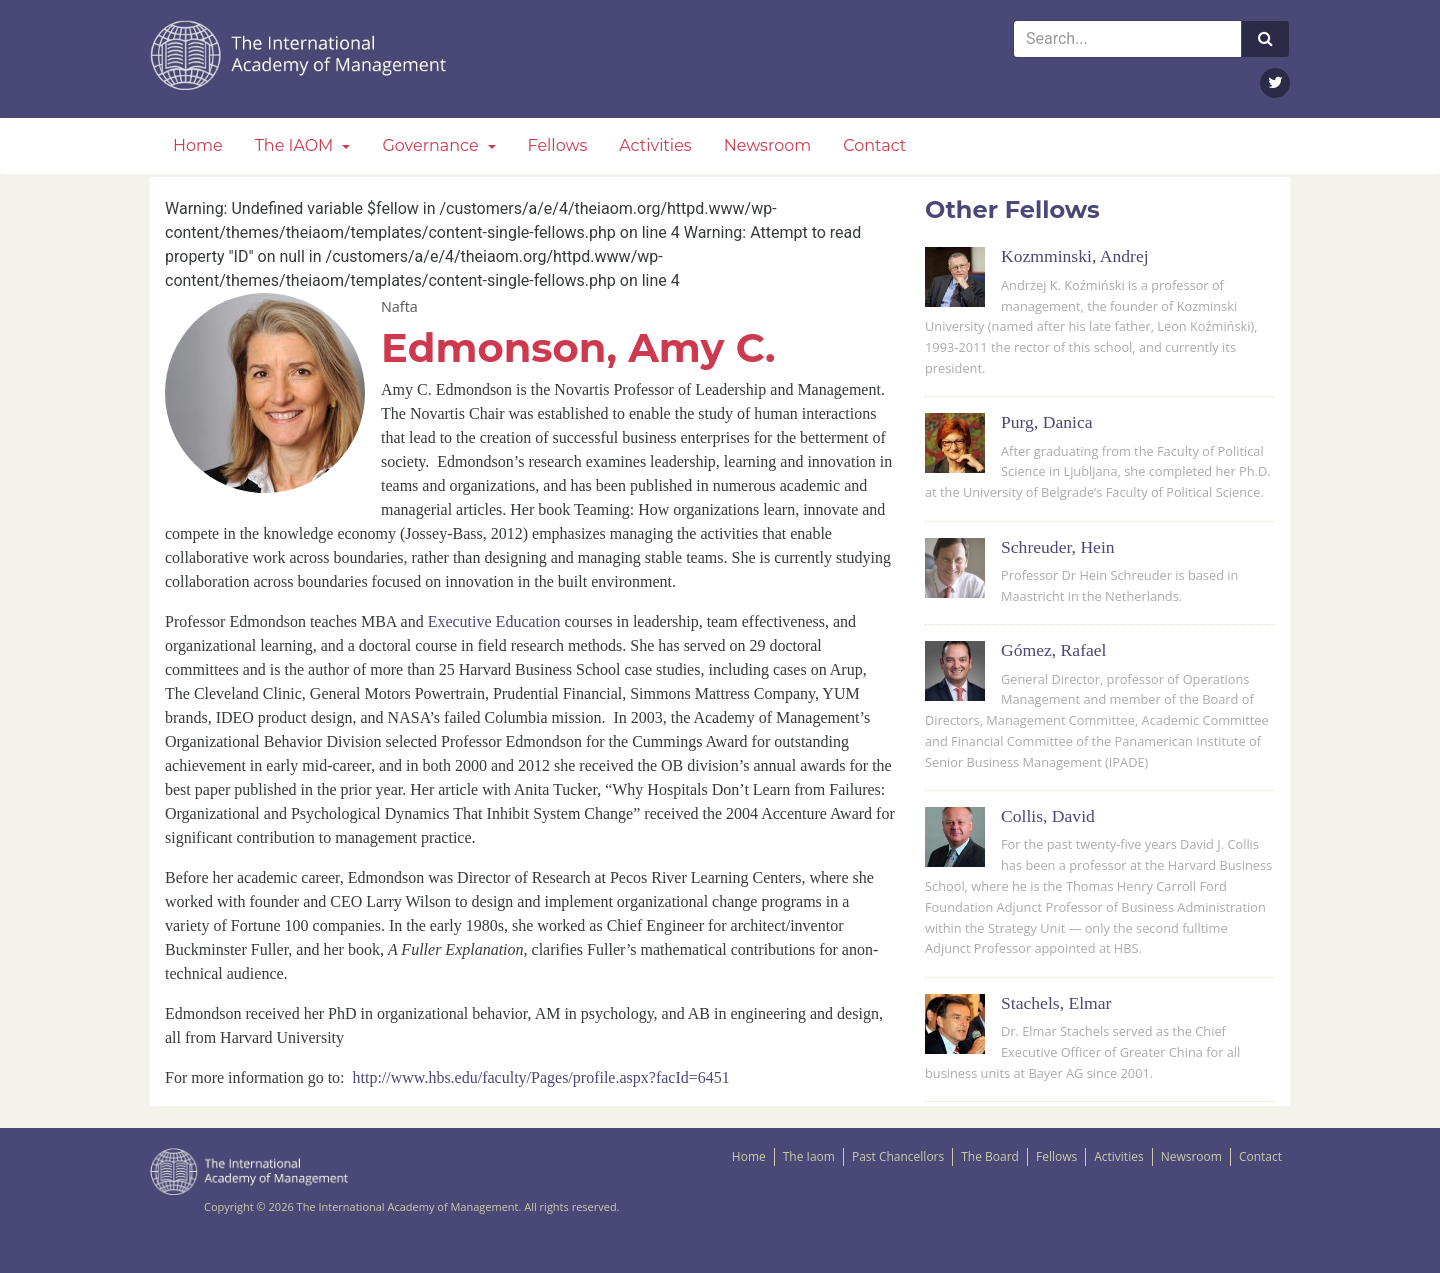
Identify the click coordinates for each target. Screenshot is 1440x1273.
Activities (655, 145)
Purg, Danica (1047, 422)
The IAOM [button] (296, 145)
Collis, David (1048, 816)
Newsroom (768, 145)
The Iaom (809, 1156)
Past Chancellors (898, 1156)
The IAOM (300, 55)
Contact (874, 145)
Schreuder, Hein (1058, 547)
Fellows (558, 145)
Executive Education (494, 621)
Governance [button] (432, 145)
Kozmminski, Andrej (1075, 256)
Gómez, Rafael (1054, 650)
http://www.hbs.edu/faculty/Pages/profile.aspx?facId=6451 (541, 1077)
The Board (990, 1156)
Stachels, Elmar (1056, 1003)
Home (198, 145)
